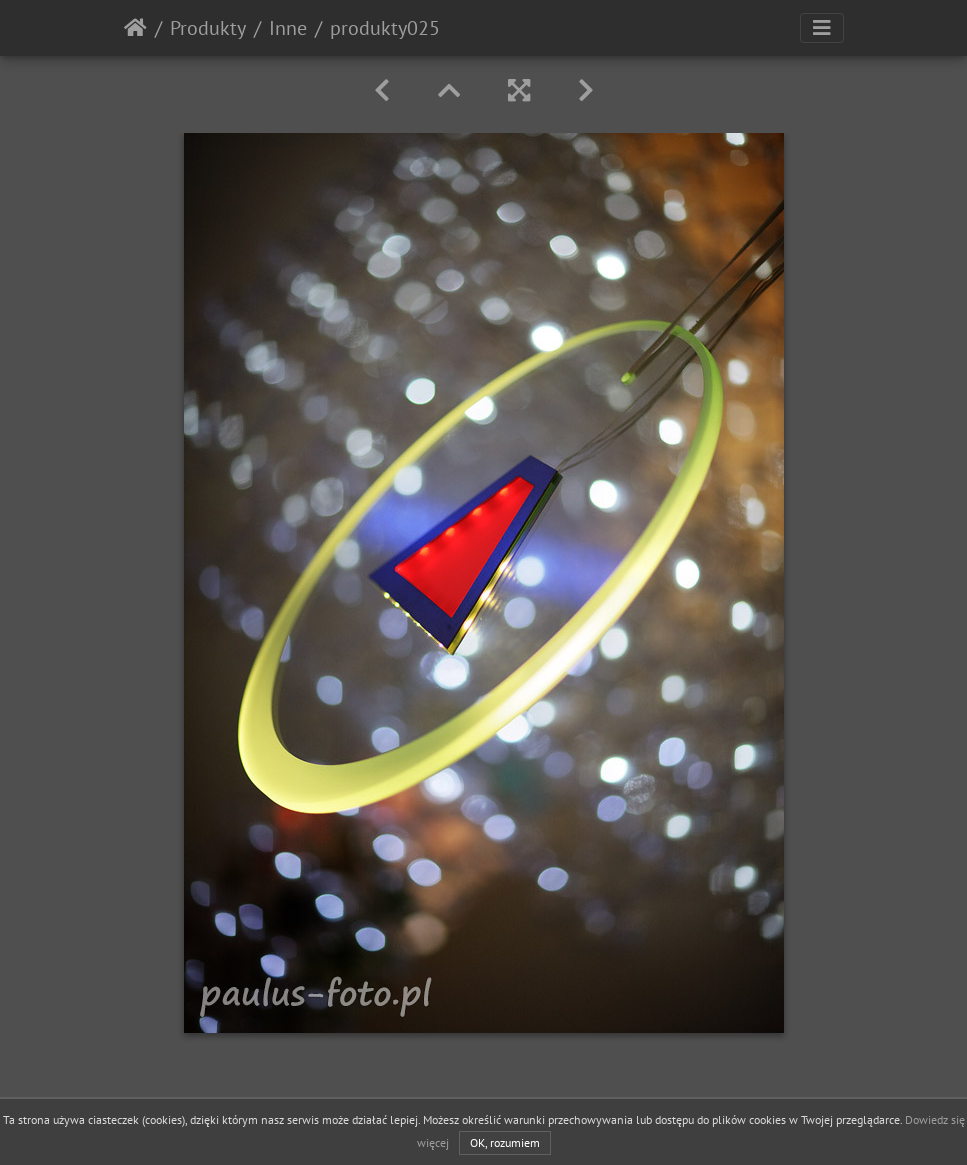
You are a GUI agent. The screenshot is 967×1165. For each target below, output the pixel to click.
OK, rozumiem (505, 1142)
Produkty (208, 28)
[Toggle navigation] (822, 28)
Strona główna (135, 28)
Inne (288, 28)
